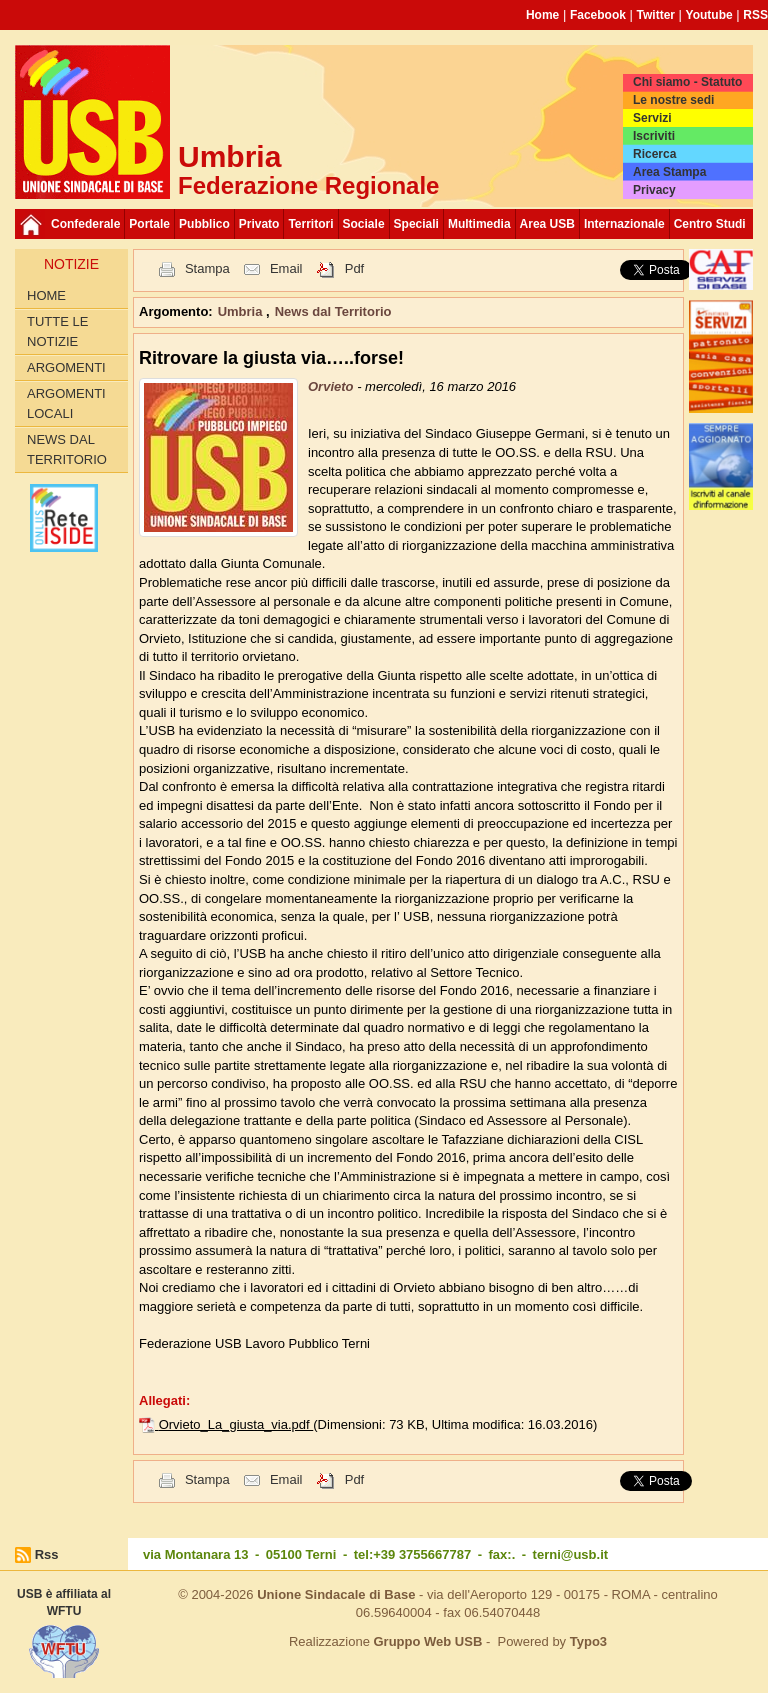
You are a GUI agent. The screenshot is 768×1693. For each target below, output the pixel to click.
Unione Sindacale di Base (336, 1594)
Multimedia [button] (479, 224)
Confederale (85, 224)
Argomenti (66, 367)
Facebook (598, 15)
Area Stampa (669, 172)
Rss (47, 1554)
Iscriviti (654, 136)
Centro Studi (710, 224)
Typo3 (588, 1641)
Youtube (709, 15)
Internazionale (624, 224)
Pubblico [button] (204, 224)
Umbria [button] (242, 311)
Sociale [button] (364, 224)
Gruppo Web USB (427, 1641)
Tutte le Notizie (57, 331)
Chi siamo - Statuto (687, 82)
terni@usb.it (571, 1554)
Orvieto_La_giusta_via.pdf (236, 1424)
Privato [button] (259, 224)
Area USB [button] (547, 224)
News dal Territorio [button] (333, 311)
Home (542, 15)
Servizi (652, 118)
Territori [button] (310, 224)
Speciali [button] (416, 224)
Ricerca (654, 154)
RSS (755, 15)
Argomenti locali (66, 403)
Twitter (656, 15)
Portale (149, 224)
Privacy (654, 190)
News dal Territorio (67, 449)
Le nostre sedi (673, 100)
